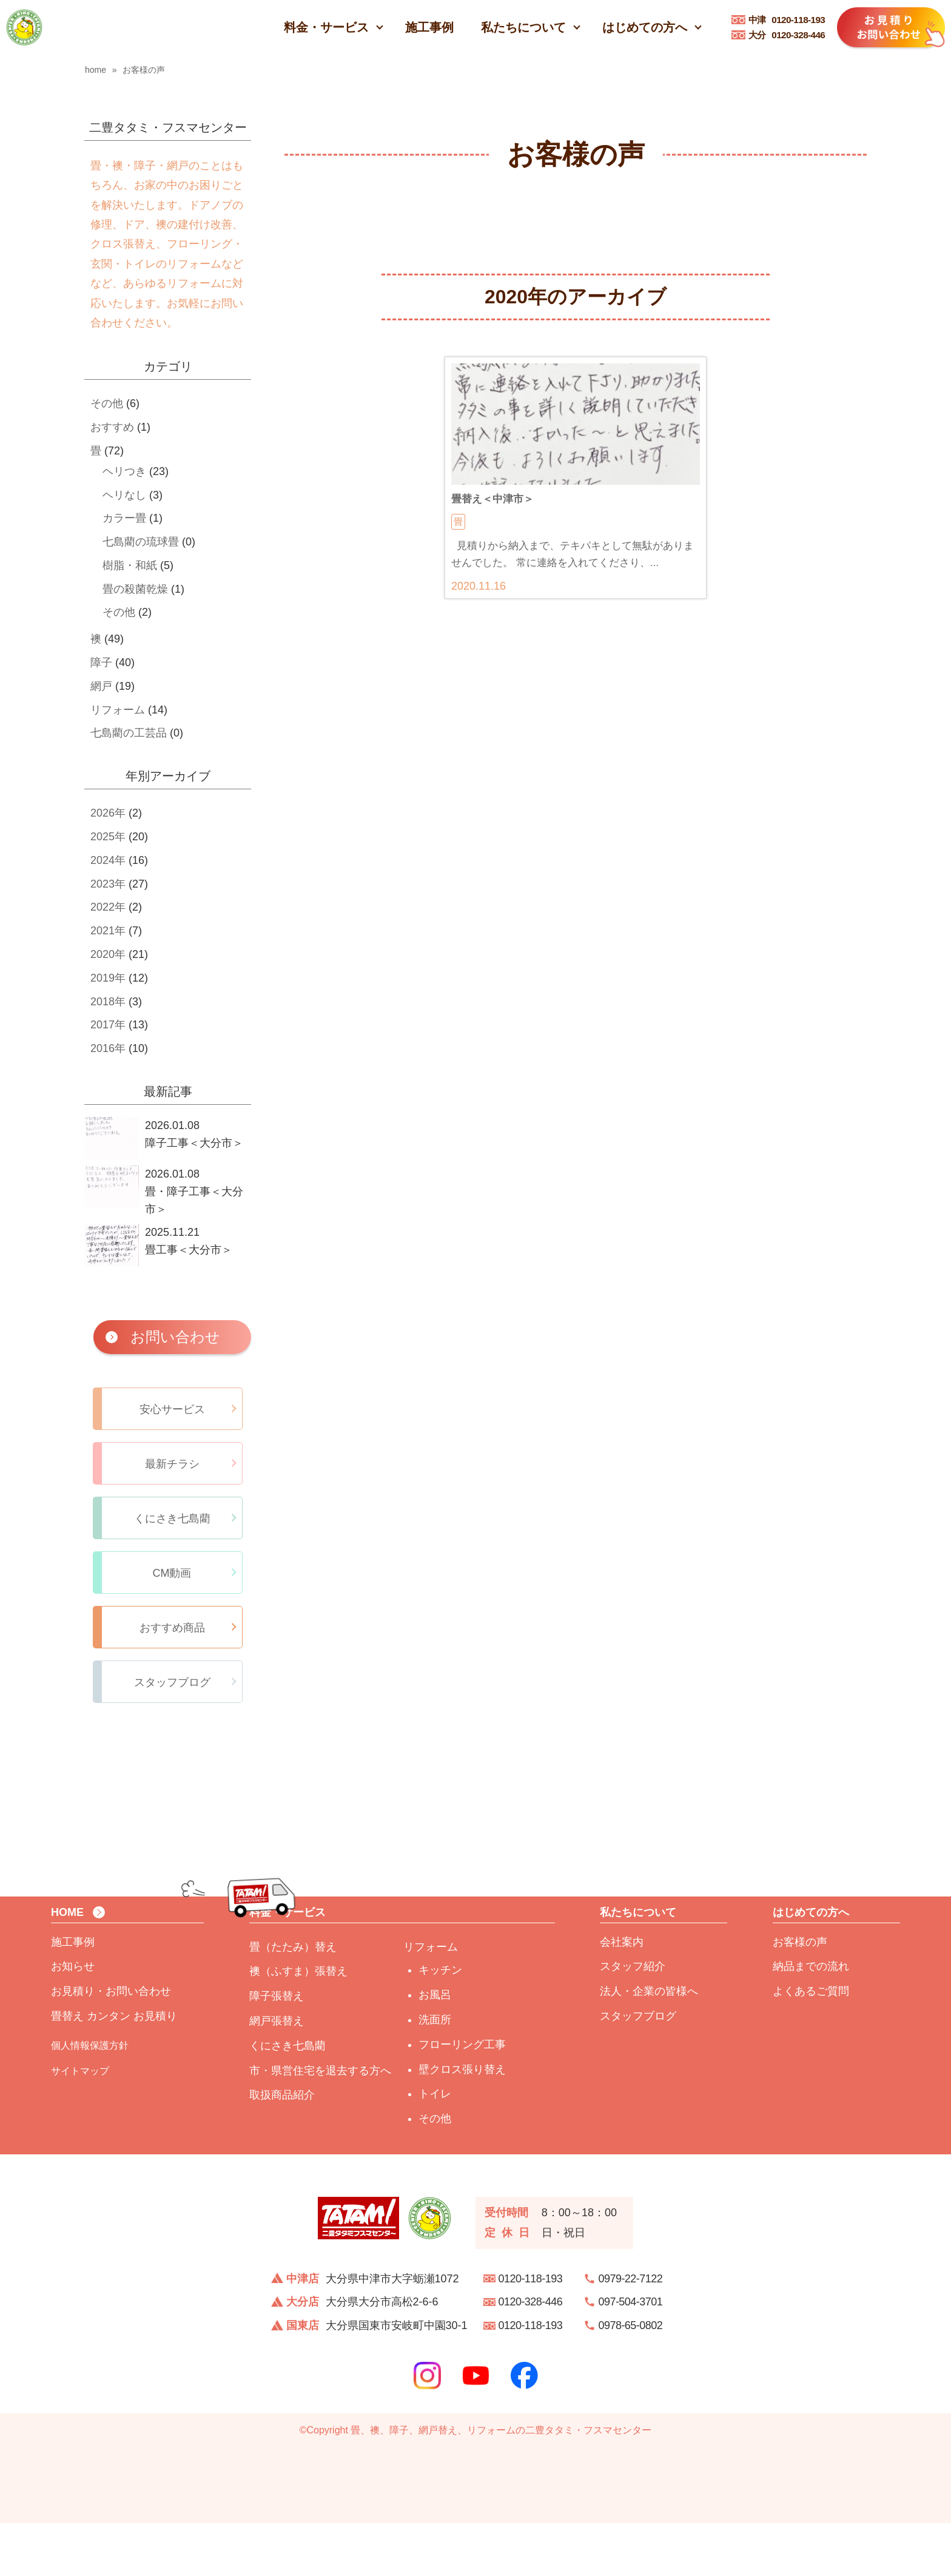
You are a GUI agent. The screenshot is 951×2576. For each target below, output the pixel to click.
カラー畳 (124, 518)
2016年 (108, 1048)
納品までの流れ (811, 2020)
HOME (67, 1965)
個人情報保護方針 (90, 2097)
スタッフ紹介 (632, 2020)
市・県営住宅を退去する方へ (320, 2123)
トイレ (434, 2147)
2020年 (108, 954)
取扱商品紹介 (282, 2148)
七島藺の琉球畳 (140, 542)
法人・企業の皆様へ (649, 2044)
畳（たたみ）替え (293, 2000)
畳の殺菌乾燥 (135, 589)
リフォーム (117, 710)
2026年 (108, 813)
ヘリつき (124, 471)
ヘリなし (124, 495)
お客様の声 (800, 1995)
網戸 (101, 686)
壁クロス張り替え (462, 2122)
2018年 (108, 1002)
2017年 (108, 1025)
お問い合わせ (175, 1337)
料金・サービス (326, 27)
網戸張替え (276, 2074)
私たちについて (523, 27)
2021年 (108, 931)
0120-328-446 (786, 35)
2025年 (108, 837)
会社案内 (622, 1995)
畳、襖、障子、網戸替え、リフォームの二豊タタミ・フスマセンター (501, 2483)
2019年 (108, 978)
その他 (106, 403)
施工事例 (429, 27)
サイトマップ (80, 2124)
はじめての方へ (644, 27)
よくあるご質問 (811, 2044)
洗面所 (434, 2072)
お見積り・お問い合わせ (111, 2044)
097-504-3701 (631, 2355)
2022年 (108, 907)
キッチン (440, 2023)
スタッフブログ (638, 2069)
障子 (101, 662)
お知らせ (73, 2020)
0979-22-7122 (631, 2331)
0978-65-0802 (631, 2378)
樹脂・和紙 (129, 565)
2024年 (108, 860)
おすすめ (112, 427)
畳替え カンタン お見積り (114, 2069)
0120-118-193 (786, 20)
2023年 (108, 884)
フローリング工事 (462, 2097)
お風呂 (434, 2048)
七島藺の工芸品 (128, 733)
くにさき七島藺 (287, 2098)
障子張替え (276, 2049)
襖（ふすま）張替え (298, 2024)
